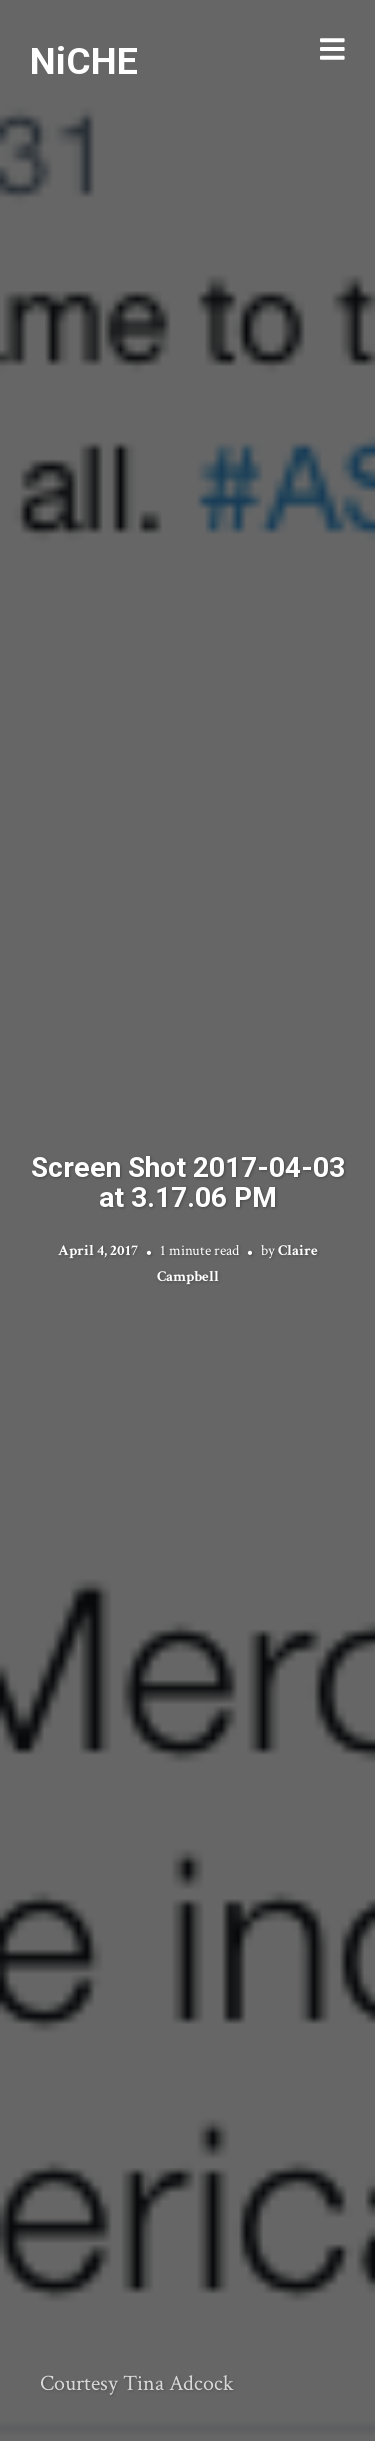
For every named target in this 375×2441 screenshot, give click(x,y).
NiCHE (84, 61)
